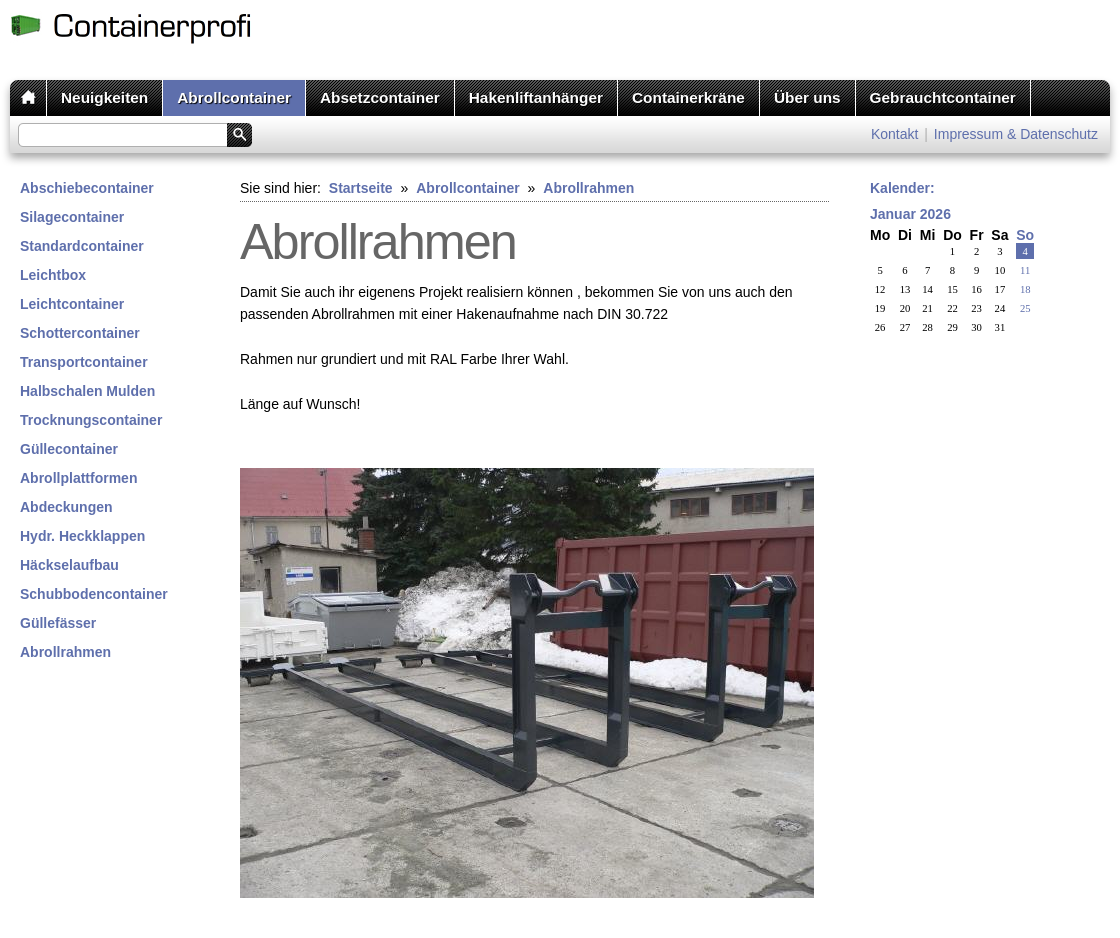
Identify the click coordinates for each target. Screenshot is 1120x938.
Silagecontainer (72, 217)
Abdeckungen (66, 507)
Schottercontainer (80, 333)
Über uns (807, 97)
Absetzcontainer (380, 97)
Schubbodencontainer (94, 594)
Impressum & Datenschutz (1016, 134)
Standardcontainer (82, 246)
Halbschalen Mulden (87, 391)
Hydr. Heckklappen (82, 536)
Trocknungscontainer (91, 420)
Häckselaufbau (69, 565)
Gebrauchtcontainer (943, 97)
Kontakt (894, 134)
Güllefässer (58, 623)
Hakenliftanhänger (536, 97)
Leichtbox (53, 275)
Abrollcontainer (234, 97)
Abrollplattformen (78, 478)
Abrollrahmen (65, 652)
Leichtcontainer (72, 304)
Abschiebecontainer (87, 188)
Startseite (361, 188)
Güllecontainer (69, 449)
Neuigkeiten (104, 97)
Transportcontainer (84, 362)
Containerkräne (688, 97)
